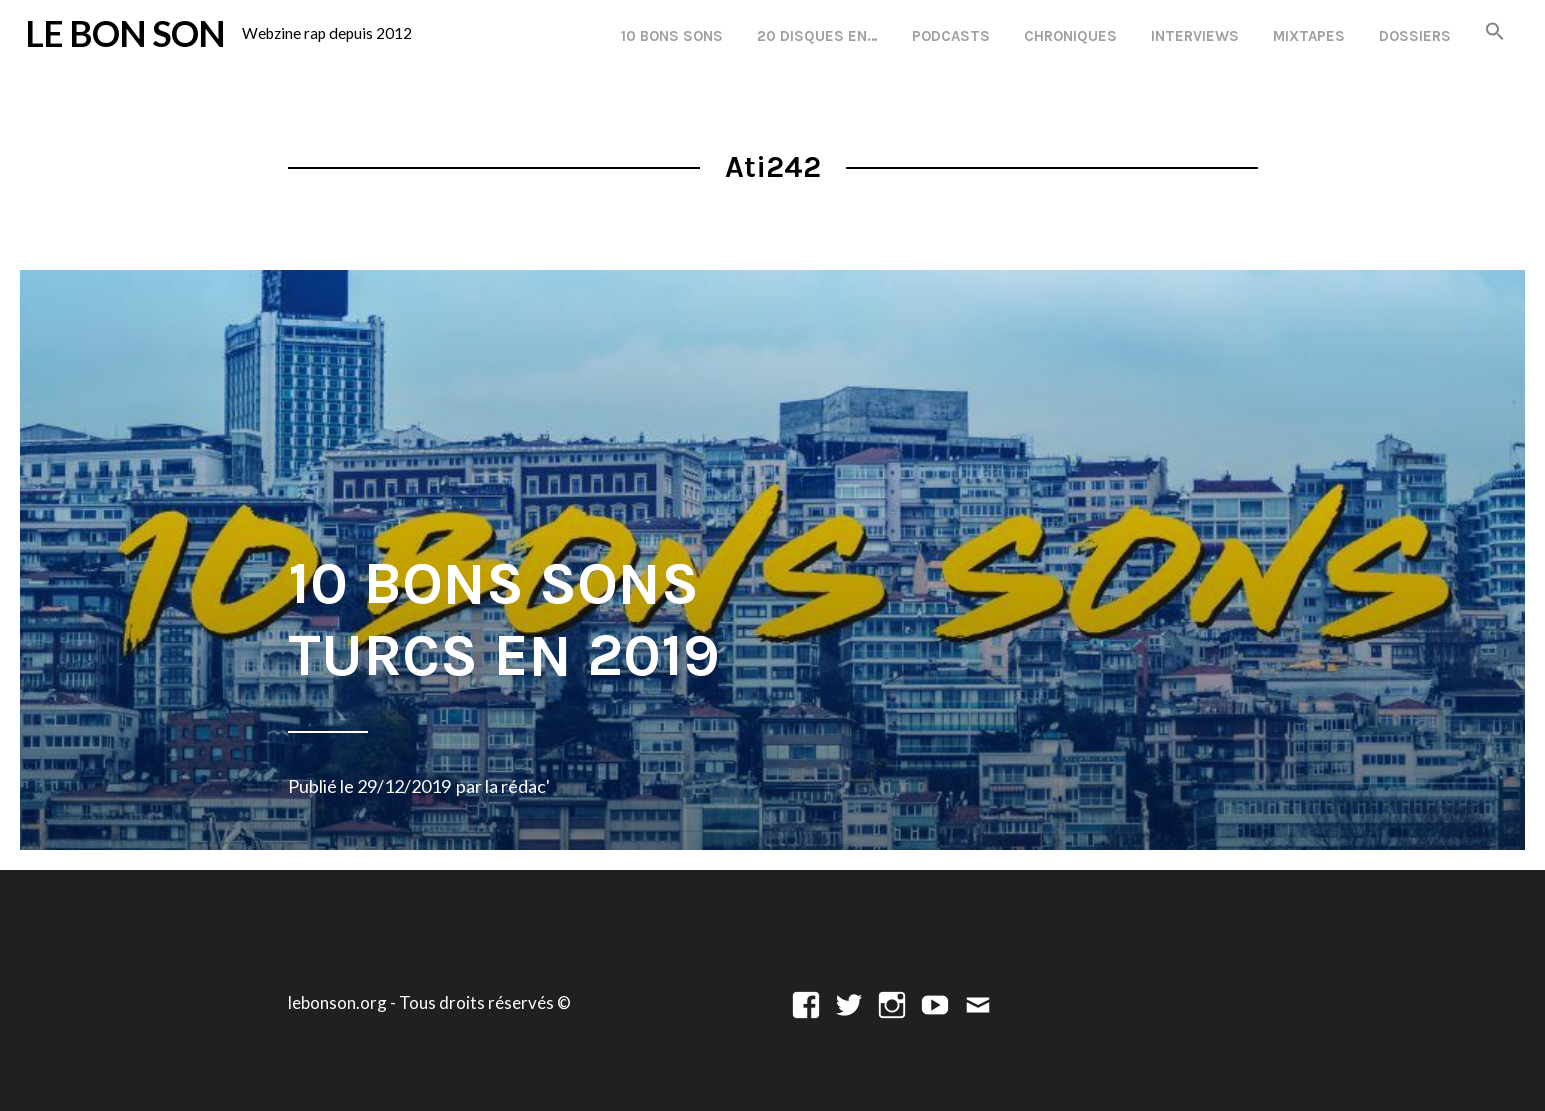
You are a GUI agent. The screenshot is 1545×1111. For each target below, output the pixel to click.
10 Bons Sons (672, 36)
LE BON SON (125, 33)
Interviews (1195, 36)
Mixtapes (1309, 36)
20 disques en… (817, 36)
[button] (1495, 32)
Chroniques (1070, 36)
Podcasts (951, 36)
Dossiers (1415, 36)
